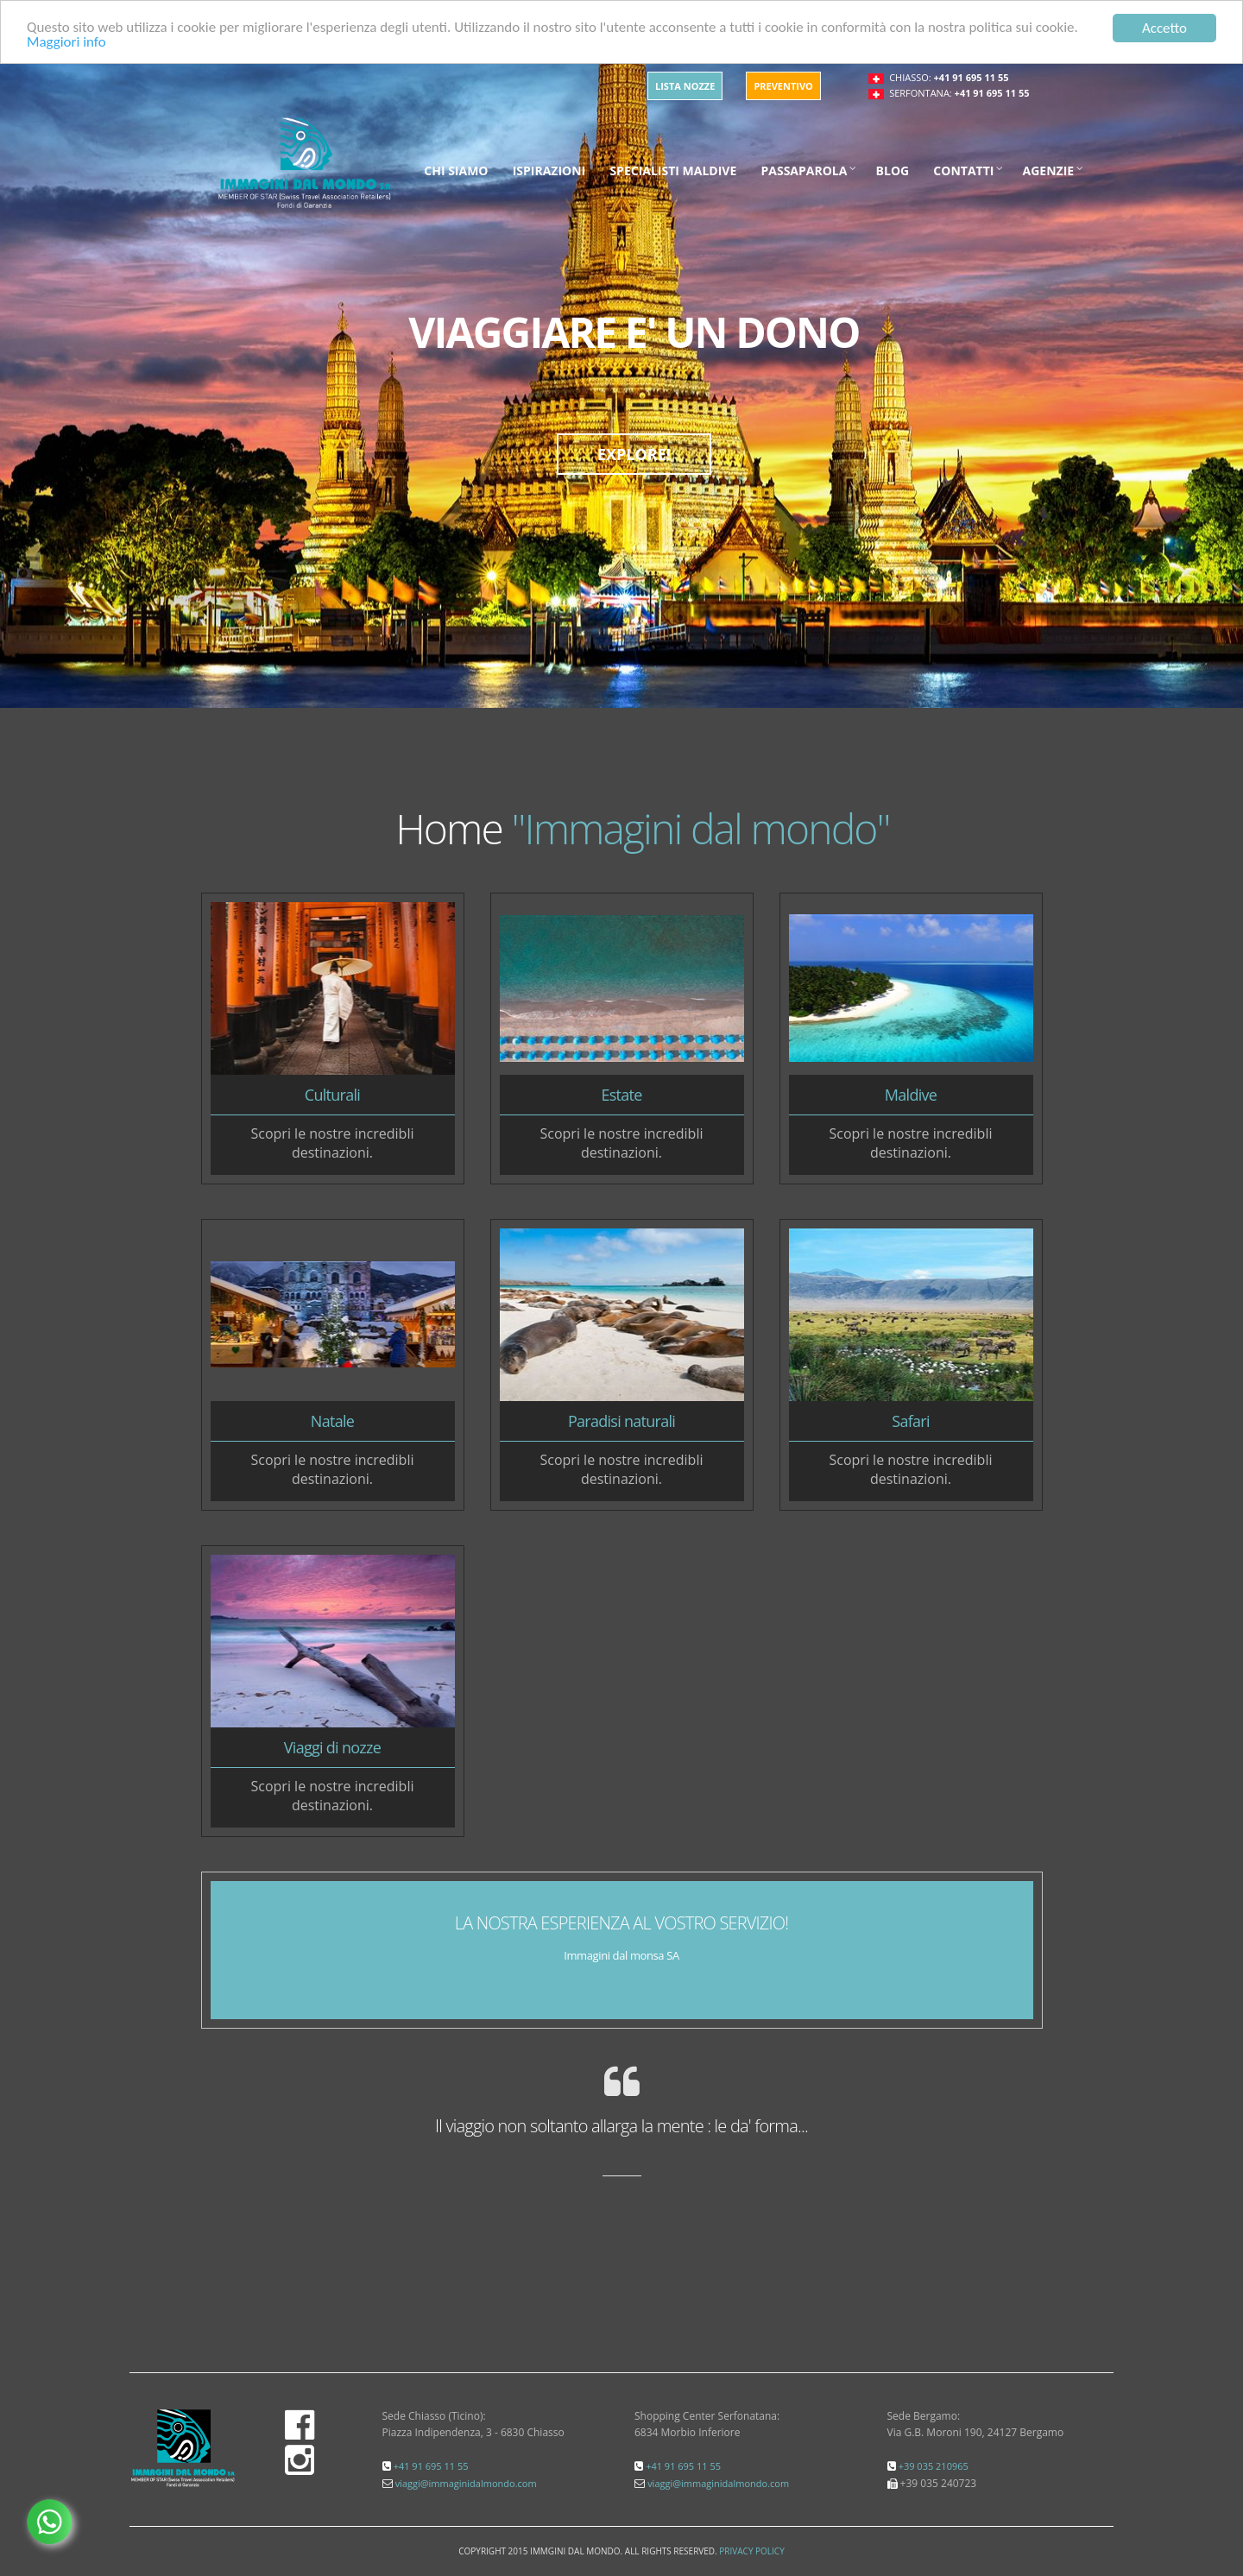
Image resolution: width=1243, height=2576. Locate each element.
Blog (893, 170)
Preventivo (783, 85)
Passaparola (803, 170)
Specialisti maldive (672, 170)
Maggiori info (66, 44)
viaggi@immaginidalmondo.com (466, 2483)
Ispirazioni (549, 170)
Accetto (1164, 28)
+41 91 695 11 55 (971, 77)
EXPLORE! (634, 454)
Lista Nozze (685, 85)
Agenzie (1049, 170)
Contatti (963, 170)
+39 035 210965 (934, 2465)
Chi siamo (456, 170)
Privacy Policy (751, 2551)
